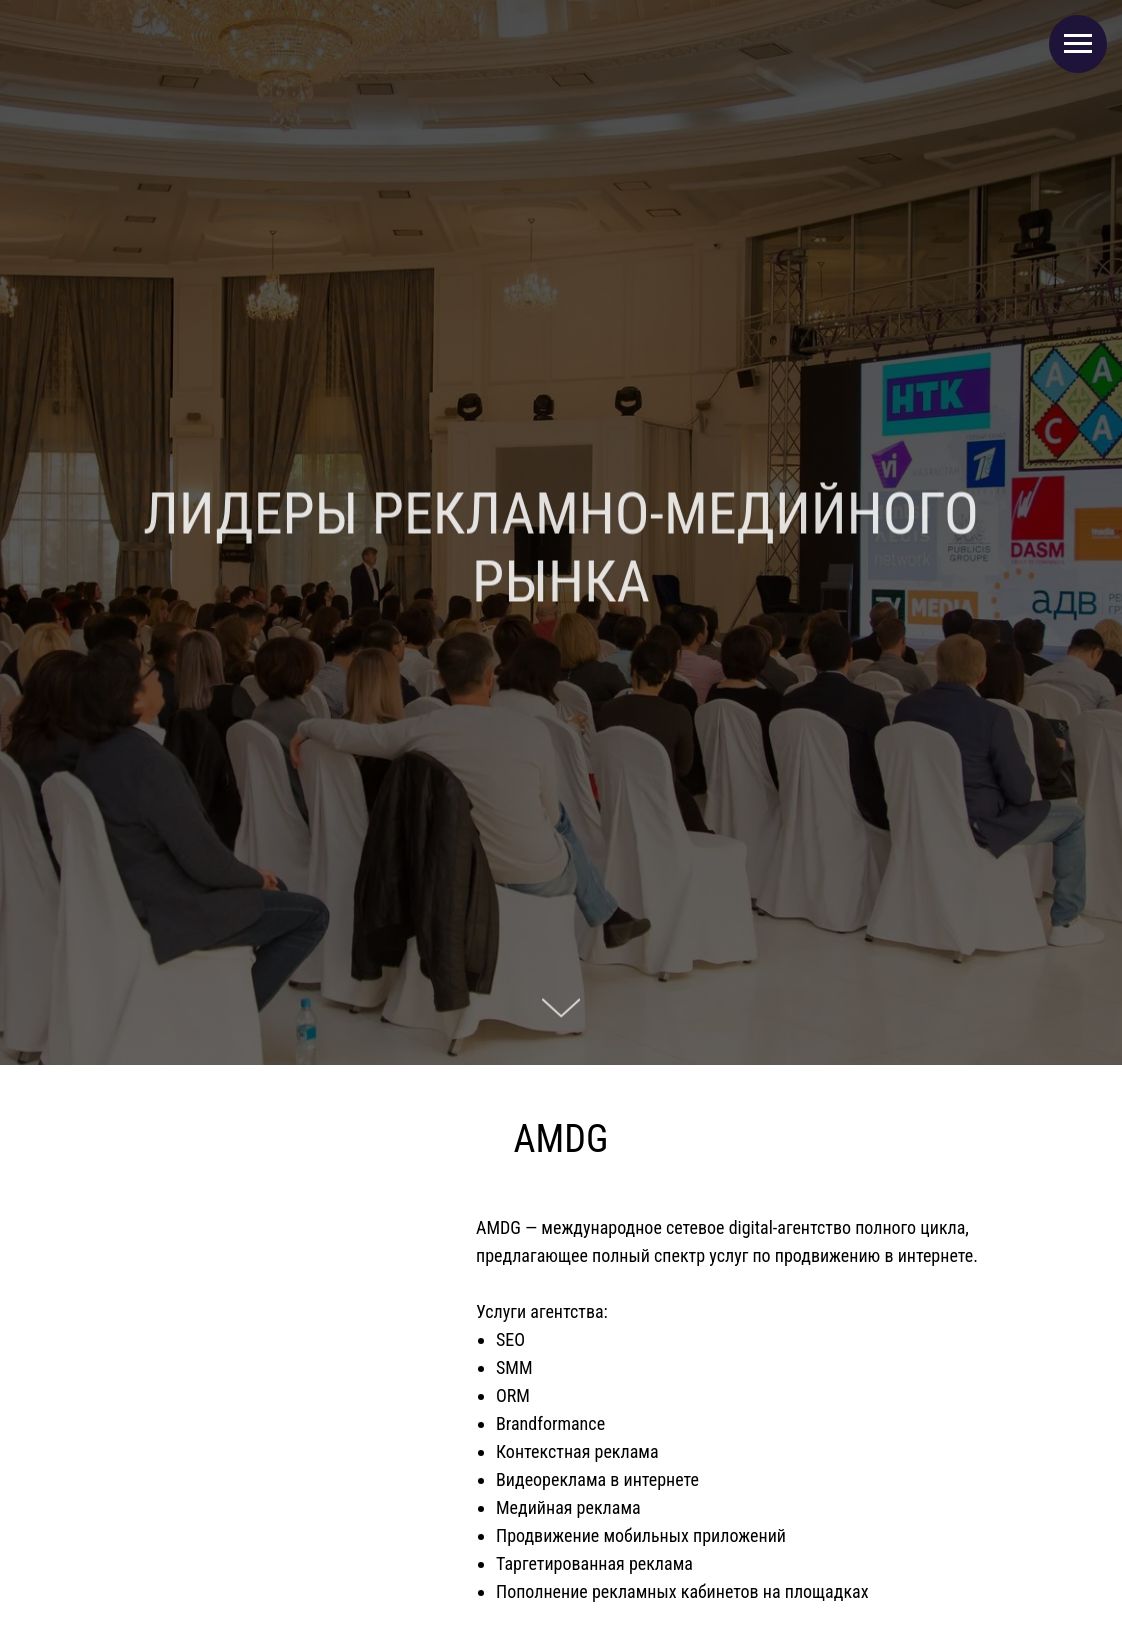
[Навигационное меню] (1078, 44)
